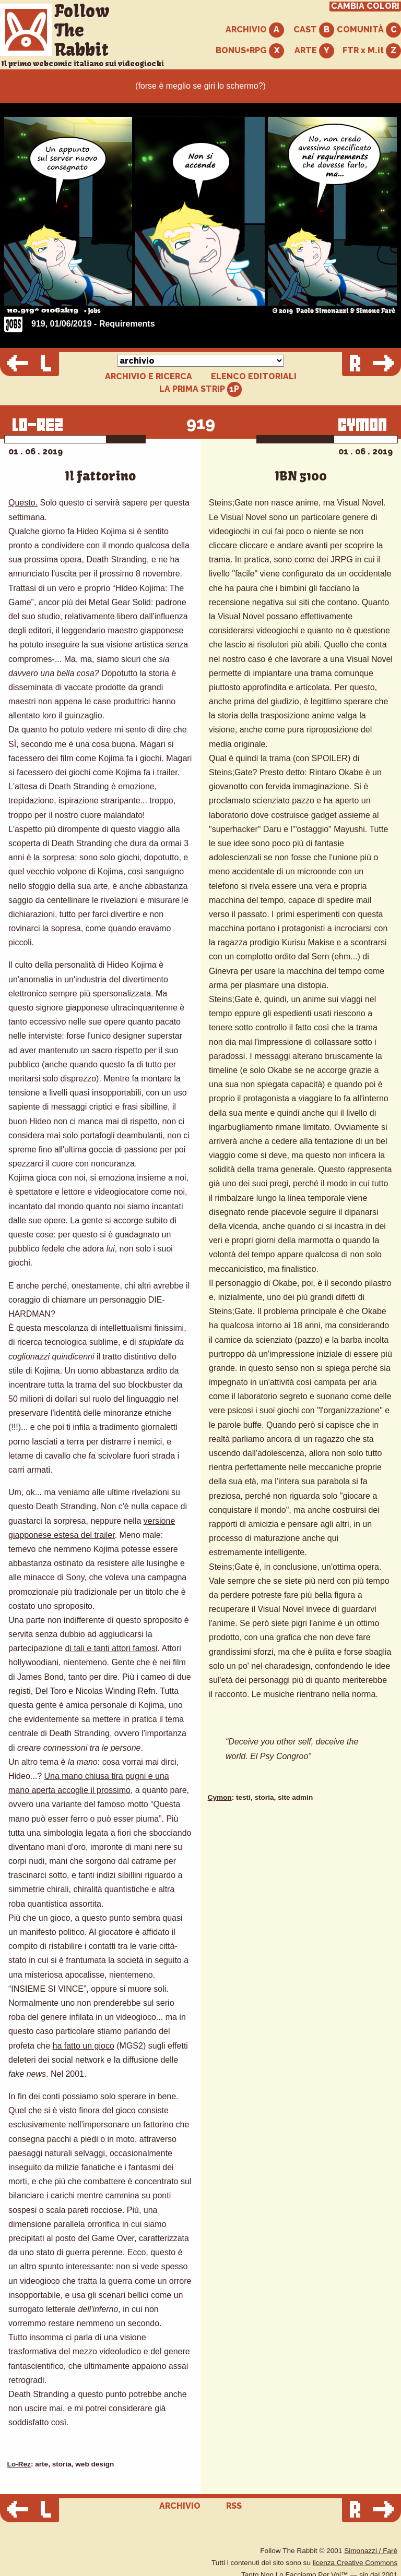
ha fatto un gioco (83, 2045)
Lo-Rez (19, 2464)
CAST (313, 30)
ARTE (314, 50)
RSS (234, 2506)
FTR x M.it (372, 50)
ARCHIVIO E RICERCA (148, 376)
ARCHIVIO (255, 30)
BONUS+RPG (250, 50)
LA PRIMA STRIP (200, 389)
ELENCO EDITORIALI (254, 376)
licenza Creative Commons (355, 2563)
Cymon (220, 1797)
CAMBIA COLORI (365, 6)
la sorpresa (54, 857)
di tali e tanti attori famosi (111, 1648)
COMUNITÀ (369, 30)
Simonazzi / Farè (370, 2551)
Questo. (23, 502)
